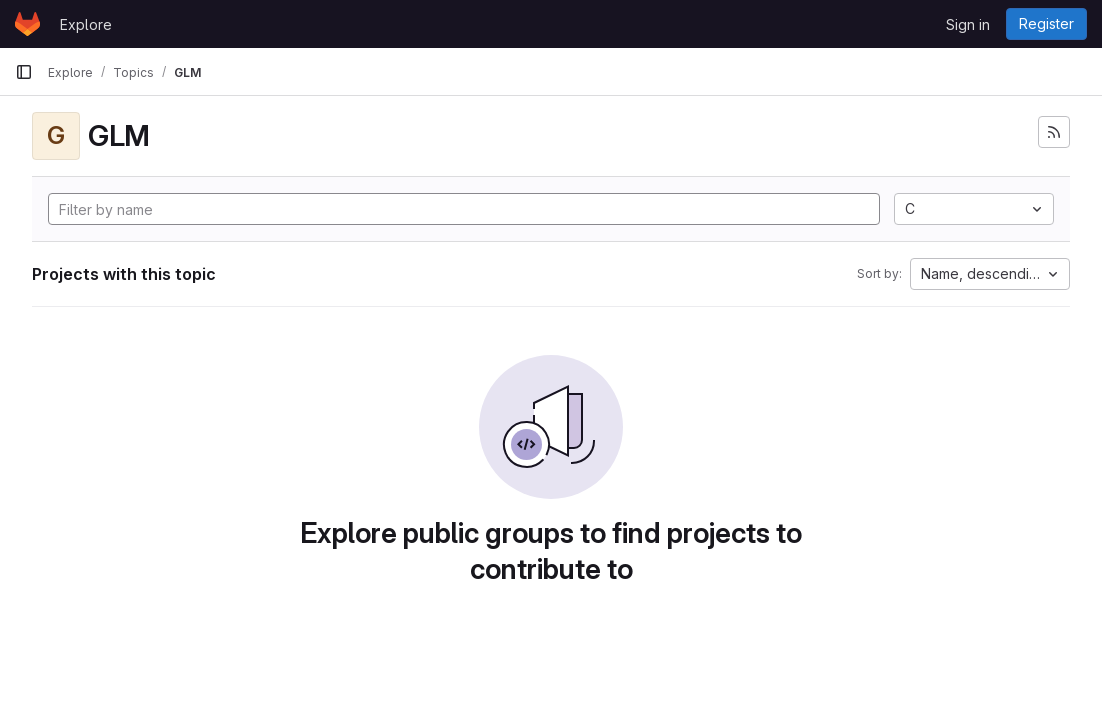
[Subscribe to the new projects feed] (1054, 132)
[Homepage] (27, 24)
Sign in (968, 24)
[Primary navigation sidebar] (24, 72)
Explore (86, 24)
